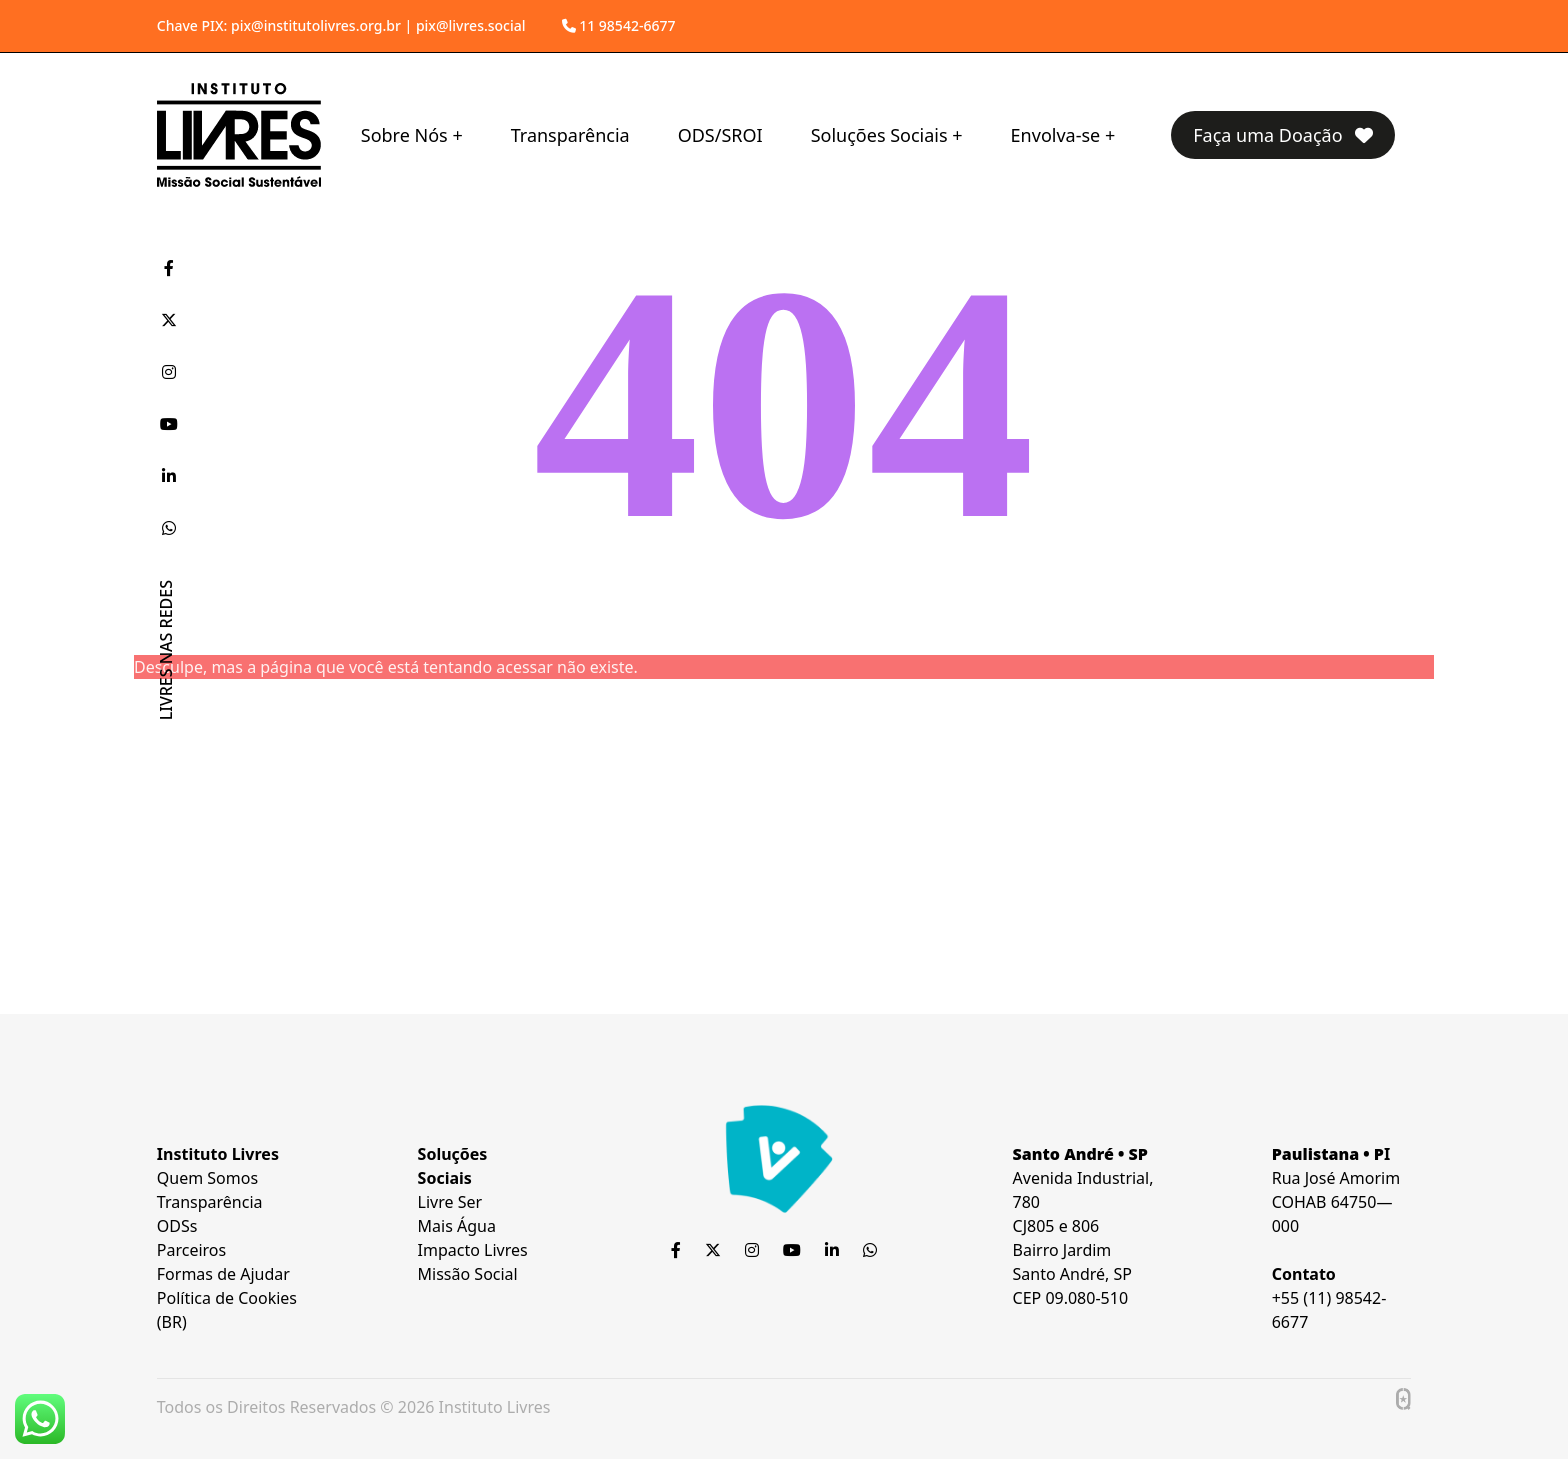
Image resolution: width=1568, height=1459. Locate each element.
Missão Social (468, 1274)
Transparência (570, 135)
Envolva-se (1056, 135)
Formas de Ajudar (223, 1274)
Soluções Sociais (879, 135)
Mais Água (457, 1226)
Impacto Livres (473, 1250)
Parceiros (191, 1250)
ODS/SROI (720, 135)
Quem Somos (207, 1178)
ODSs (177, 1226)
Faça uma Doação (1283, 135)
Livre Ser (450, 1202)
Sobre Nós (404, 135)
